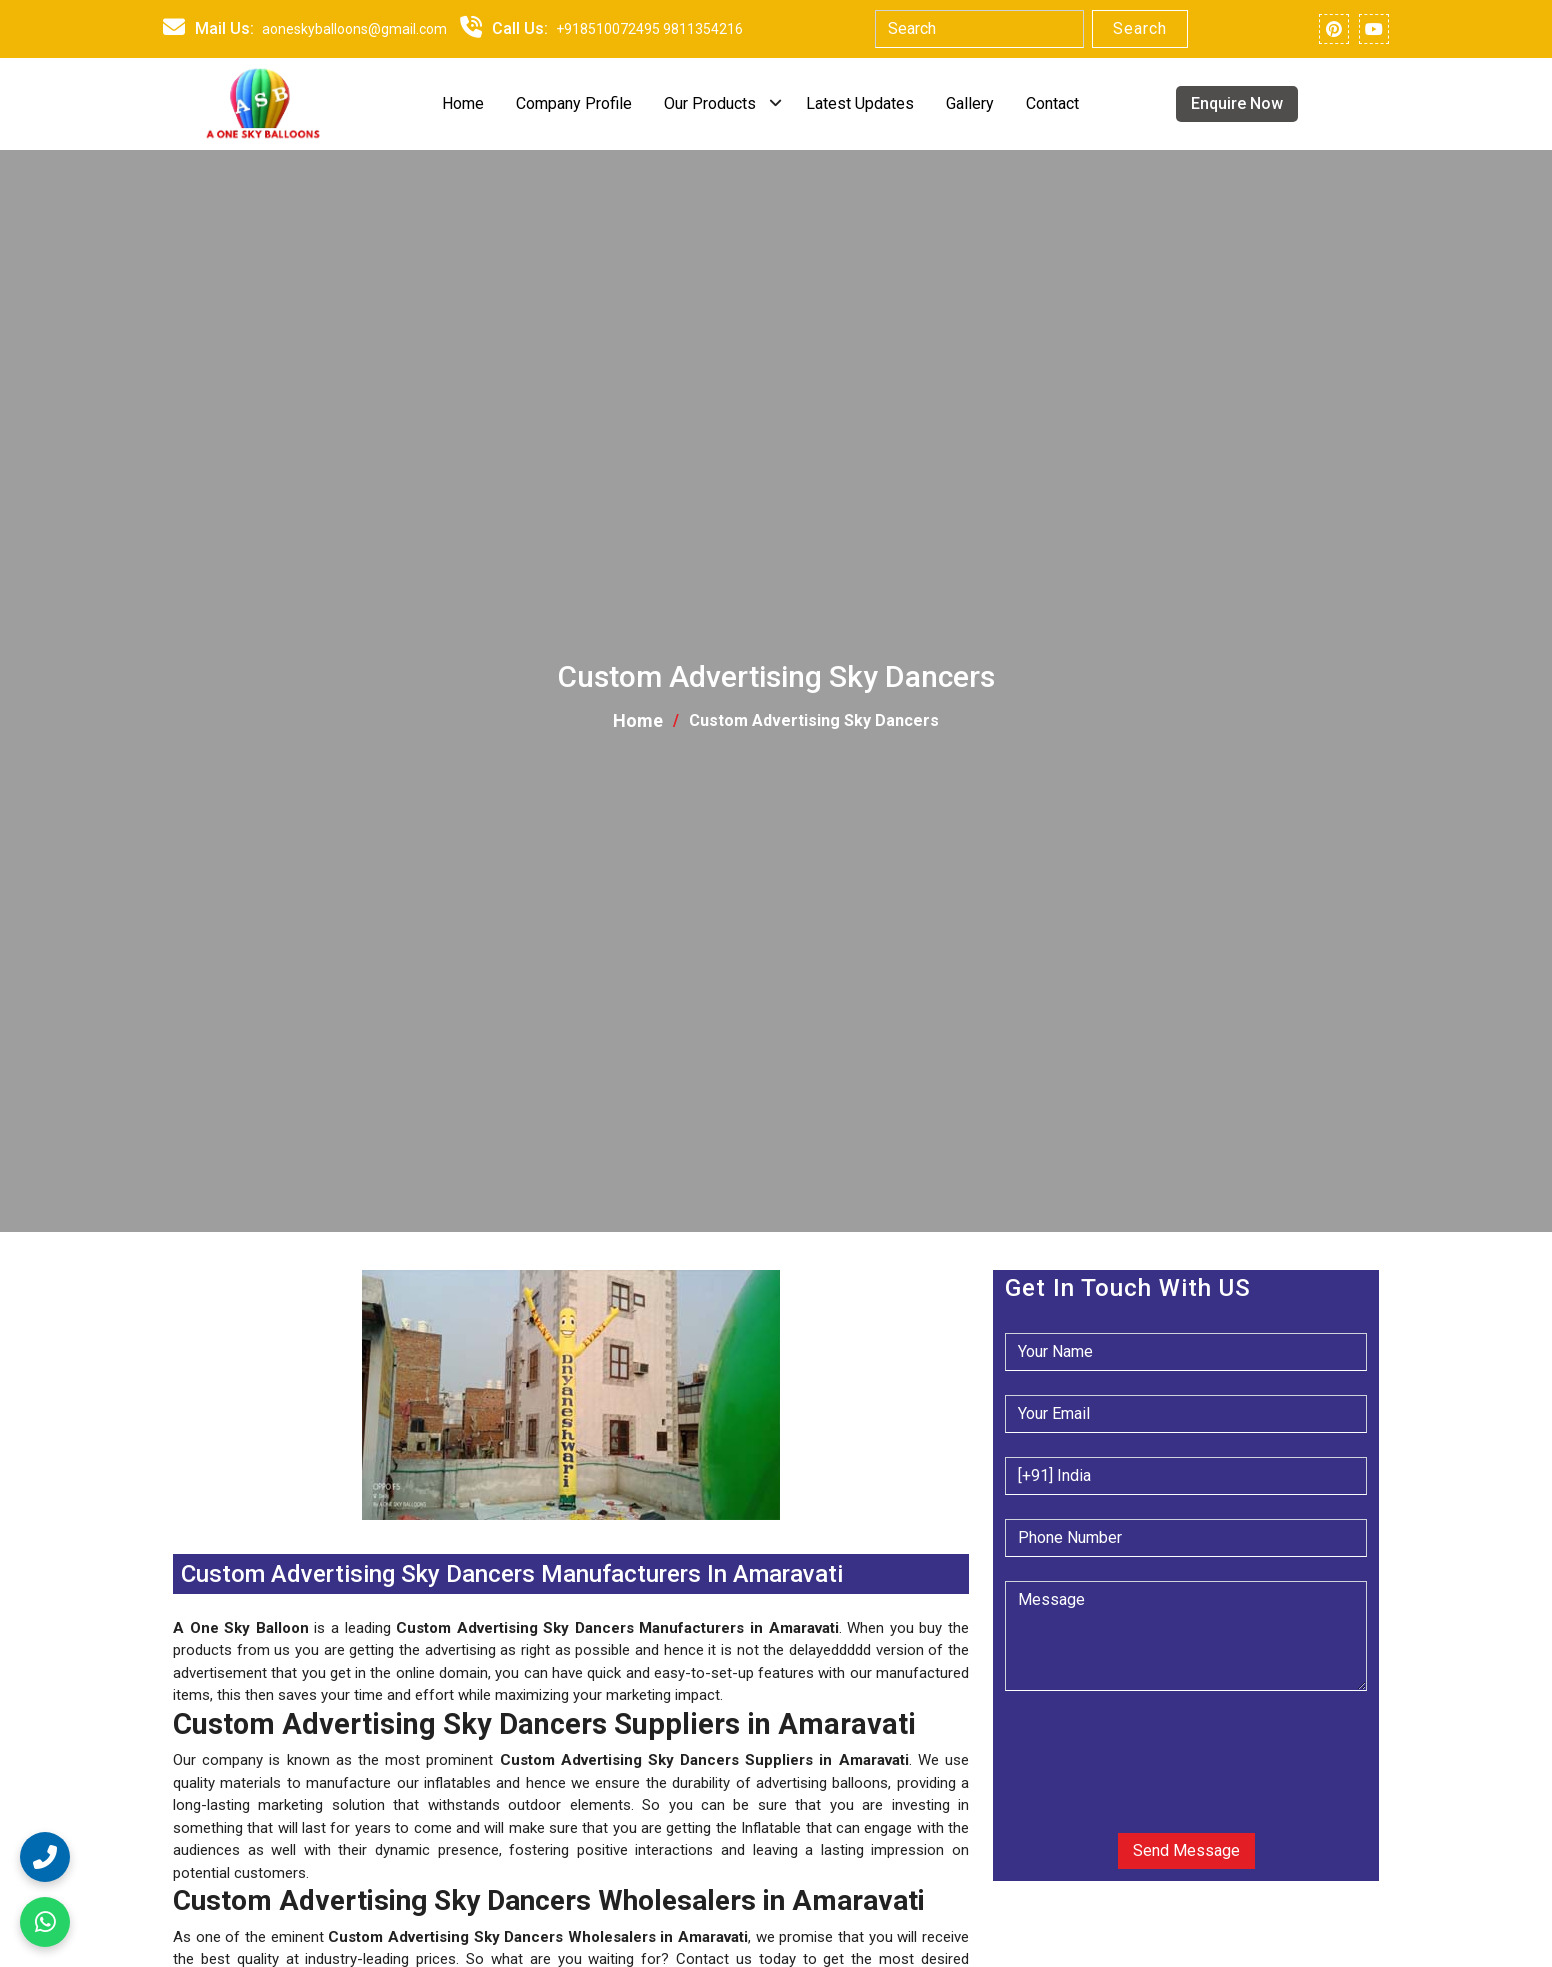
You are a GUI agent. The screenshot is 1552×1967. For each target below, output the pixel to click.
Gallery (970, 103)
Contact (1052, 103)
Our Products (710, 103)
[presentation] (1126, 1746)
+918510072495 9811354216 (649, 29)
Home (463, 103)
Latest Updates (860, 103)
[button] (175, 1531)
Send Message (1186, 1850)
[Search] (979, 29)
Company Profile (574, 103)
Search (1140, 28)
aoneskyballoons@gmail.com (354, 29)
